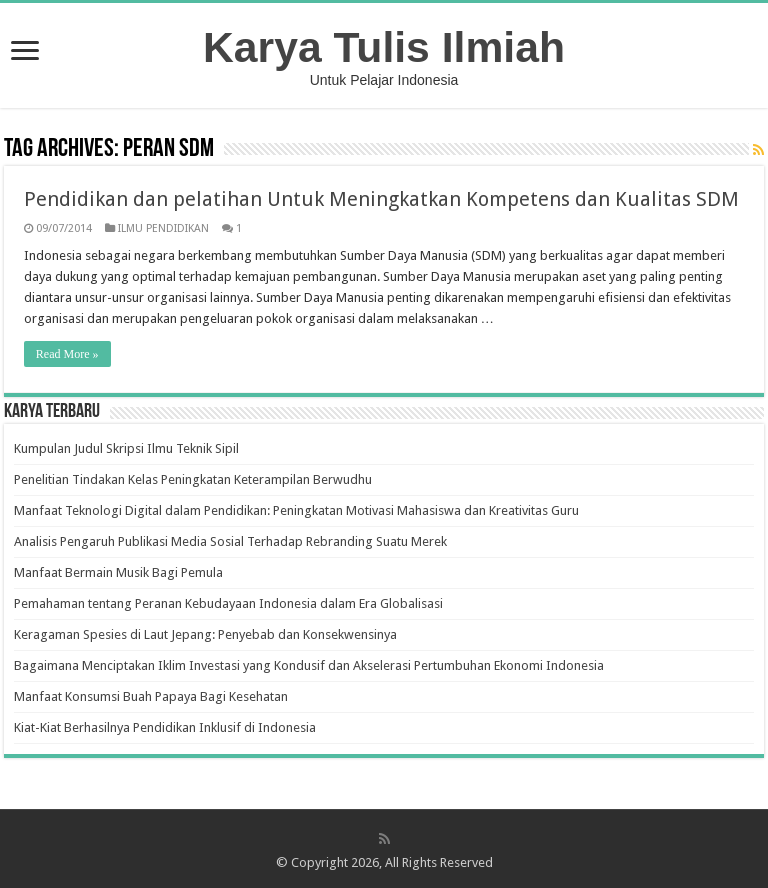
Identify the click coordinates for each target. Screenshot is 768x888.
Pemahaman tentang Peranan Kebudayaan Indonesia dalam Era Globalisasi (228, 603)
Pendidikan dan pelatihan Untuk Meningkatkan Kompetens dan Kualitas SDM (381, 199)
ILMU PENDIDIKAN (163, 228)
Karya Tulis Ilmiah (384, 47)
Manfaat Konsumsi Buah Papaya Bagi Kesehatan (151, 696)
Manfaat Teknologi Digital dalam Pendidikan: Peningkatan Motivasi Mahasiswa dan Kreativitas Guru (296, 510)
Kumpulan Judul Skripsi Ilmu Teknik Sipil (126, 448)
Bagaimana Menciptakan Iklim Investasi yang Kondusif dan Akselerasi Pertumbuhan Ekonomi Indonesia (309, 665)
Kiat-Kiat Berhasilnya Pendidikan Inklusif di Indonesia (165, 727)
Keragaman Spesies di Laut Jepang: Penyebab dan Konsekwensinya (205, 634)
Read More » (67, 354)
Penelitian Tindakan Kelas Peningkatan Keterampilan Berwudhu (193, 479)
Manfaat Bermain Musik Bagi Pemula (118, 572)
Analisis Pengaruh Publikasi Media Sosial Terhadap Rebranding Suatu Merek (230, 541)
